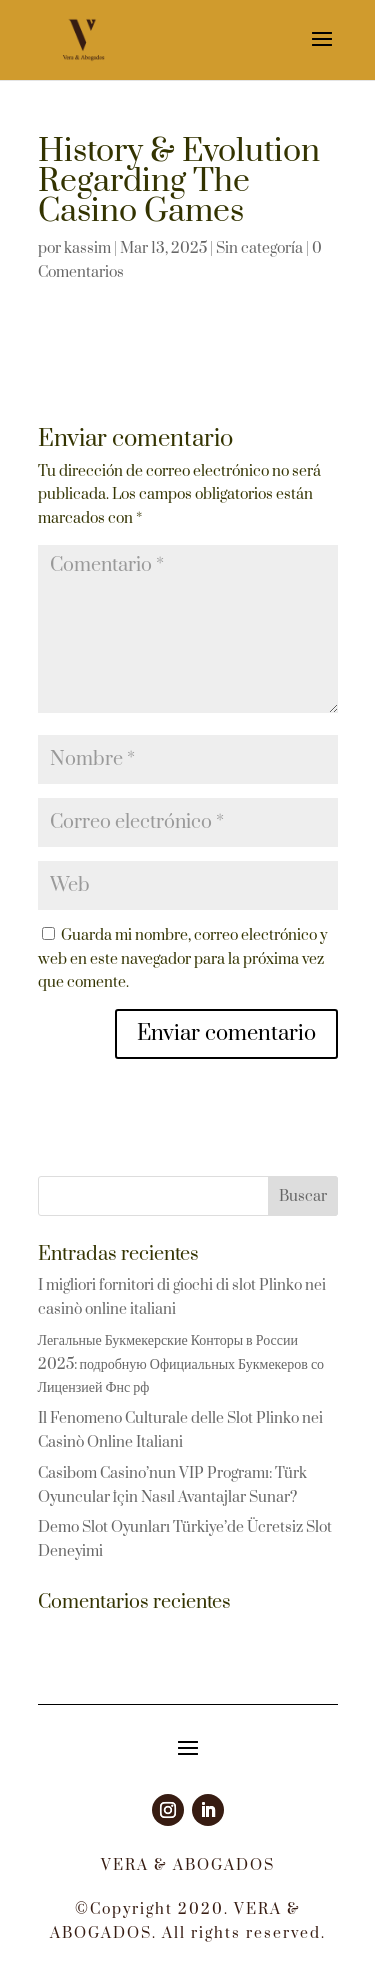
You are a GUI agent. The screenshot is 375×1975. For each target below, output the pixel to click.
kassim (87, 248)
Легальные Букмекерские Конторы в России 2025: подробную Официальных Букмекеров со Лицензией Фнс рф (181, 1364)
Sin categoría (259, 248)
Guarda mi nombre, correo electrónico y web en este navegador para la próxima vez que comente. (182, 959)
